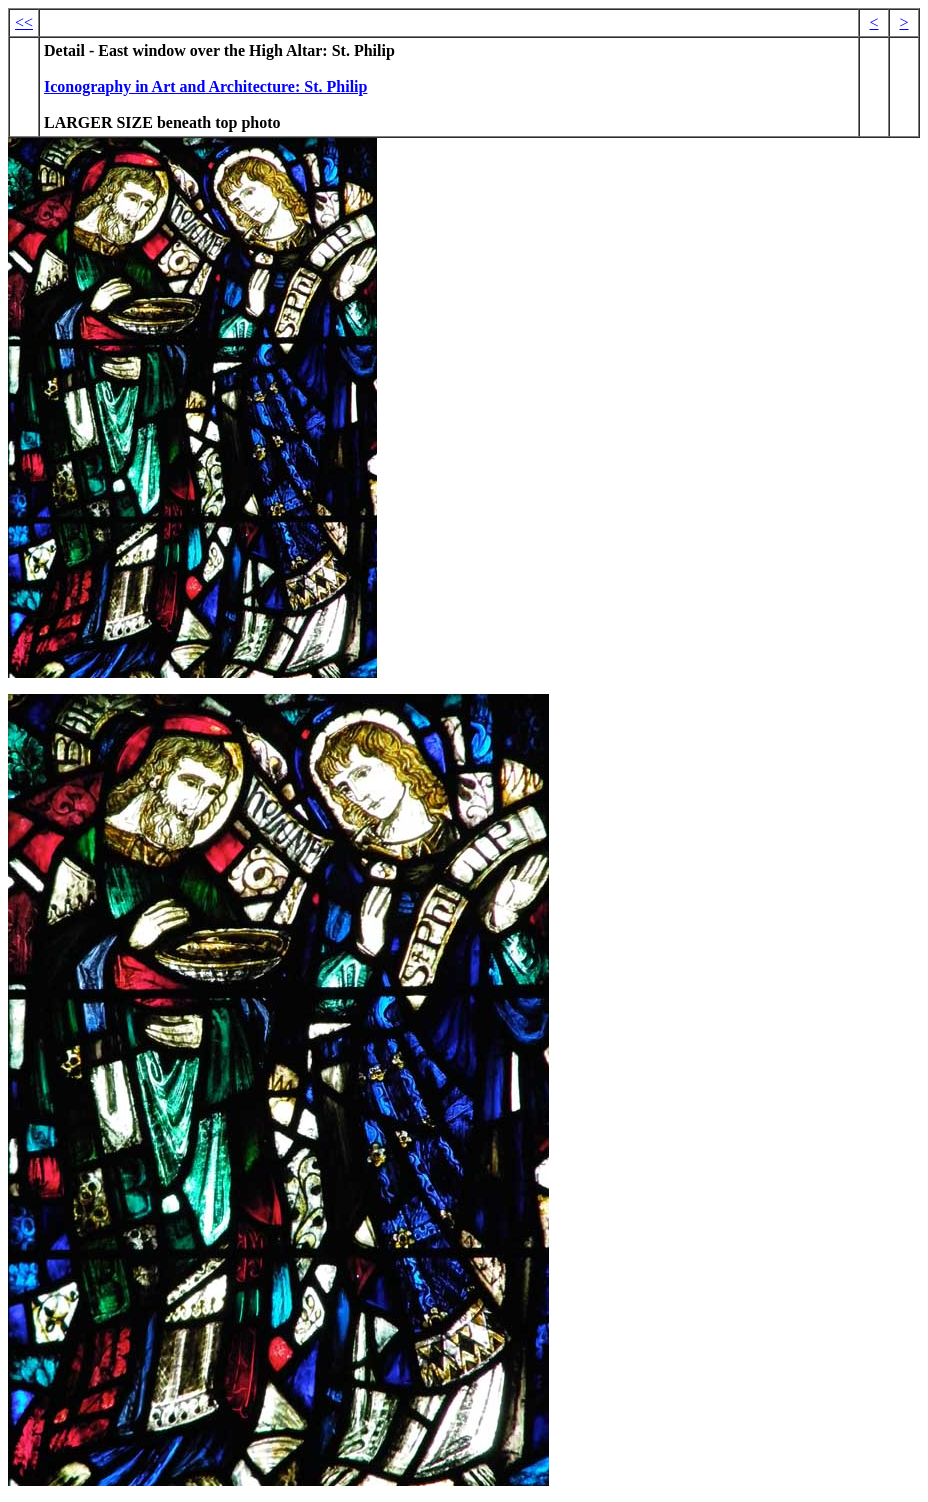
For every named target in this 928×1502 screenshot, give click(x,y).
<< (24, 22)
